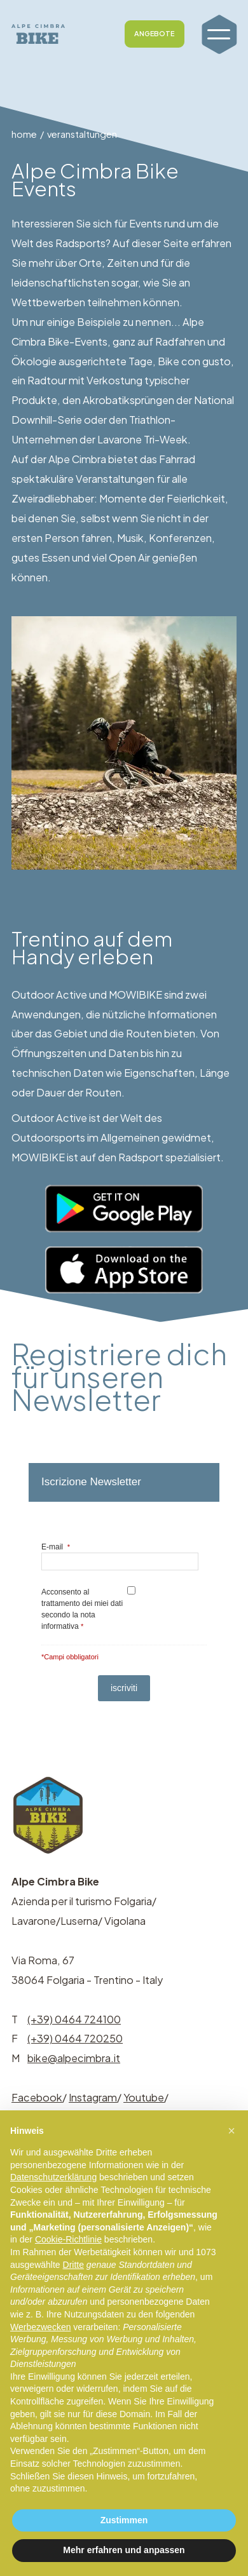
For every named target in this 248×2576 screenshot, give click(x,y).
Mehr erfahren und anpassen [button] (123, 2550)
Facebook (36, 2097)
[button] (231, 2131)
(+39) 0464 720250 (75, 2038)
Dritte (73, 2265)
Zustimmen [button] (124, 2520)
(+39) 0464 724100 (74, 2019)
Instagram (93, 2097)
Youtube (143, 2097)
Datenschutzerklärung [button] (53, 2177)
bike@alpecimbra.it (73, 2058)
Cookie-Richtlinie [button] (68, 2239)
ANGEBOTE (154, 33)
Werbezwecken (40, 2327)
